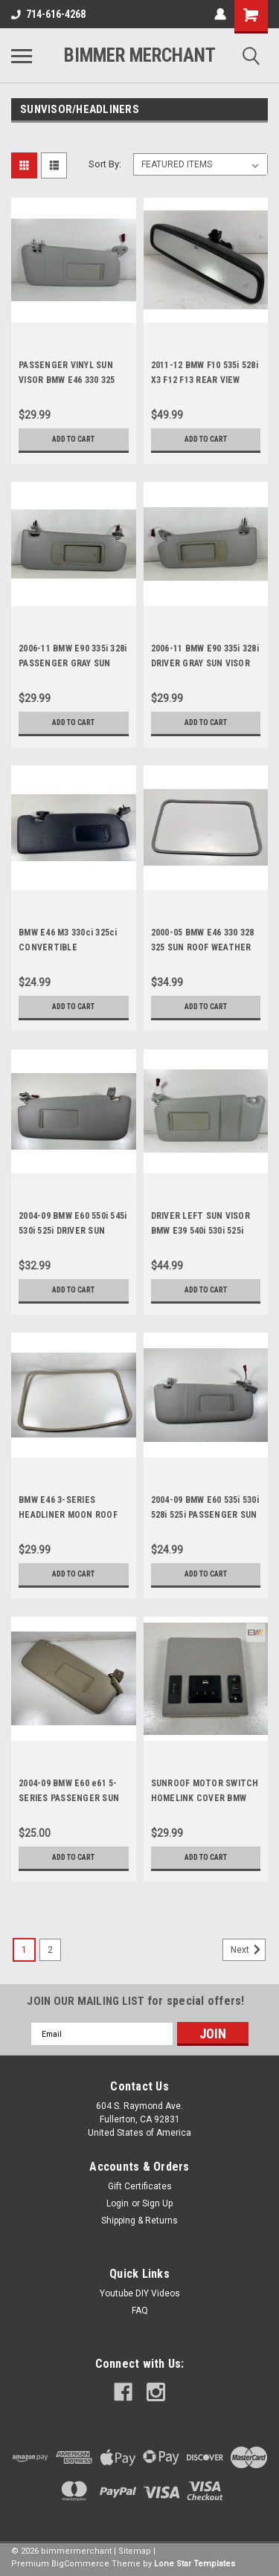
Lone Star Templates (194, 2564)
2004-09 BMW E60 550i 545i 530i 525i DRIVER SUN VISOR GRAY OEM (72, 1231)
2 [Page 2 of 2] (50, 1950)
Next (248, 1949)
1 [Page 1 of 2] (24, 1950)
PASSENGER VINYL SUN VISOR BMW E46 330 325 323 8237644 (67, 380)
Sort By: (105, 164)
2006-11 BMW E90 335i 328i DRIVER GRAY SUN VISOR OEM (205, 663)
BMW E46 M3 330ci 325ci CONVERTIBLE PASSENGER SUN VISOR (68, 947)
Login (117, 2203)
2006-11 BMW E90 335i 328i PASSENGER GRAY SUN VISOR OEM (72, 663)
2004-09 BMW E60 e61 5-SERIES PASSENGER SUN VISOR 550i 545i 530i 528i (69, 1798)
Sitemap (134, 2551)
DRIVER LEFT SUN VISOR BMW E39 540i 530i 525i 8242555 (200, 1231)
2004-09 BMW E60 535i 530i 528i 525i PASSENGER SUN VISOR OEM (205, 1515)
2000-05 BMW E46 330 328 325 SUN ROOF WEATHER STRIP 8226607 (202, 947)
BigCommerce (80, 2564)
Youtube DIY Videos (140, 2293)
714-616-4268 (48, 14)
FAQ (140, 2310)
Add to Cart (73, 439)
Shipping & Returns (139, 2220)
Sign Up (157, 2203)
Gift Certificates (140, 2186)
